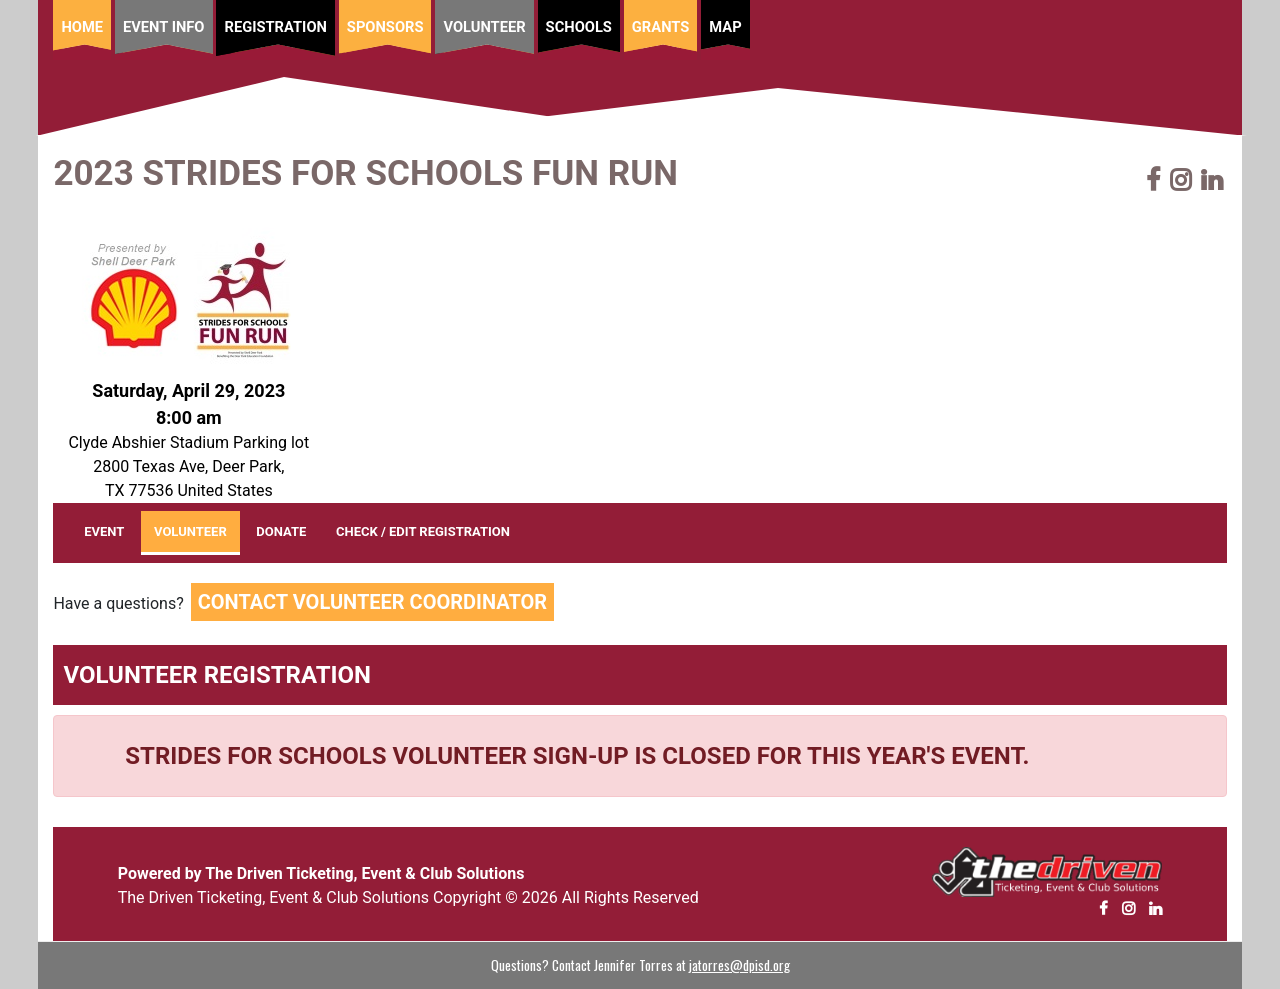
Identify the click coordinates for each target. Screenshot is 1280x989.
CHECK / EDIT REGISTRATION (423, 531)
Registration (275, 27)
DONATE (281, 531)
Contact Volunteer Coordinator (372, 602)
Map (725, 27)
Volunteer (484, 27)
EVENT (110, 528)
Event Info (164, 27)
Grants (660, 27)
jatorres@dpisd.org (739, 965)
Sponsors (385, 27)
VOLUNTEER (190, 531)
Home (82, 27)
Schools (579, 27)
